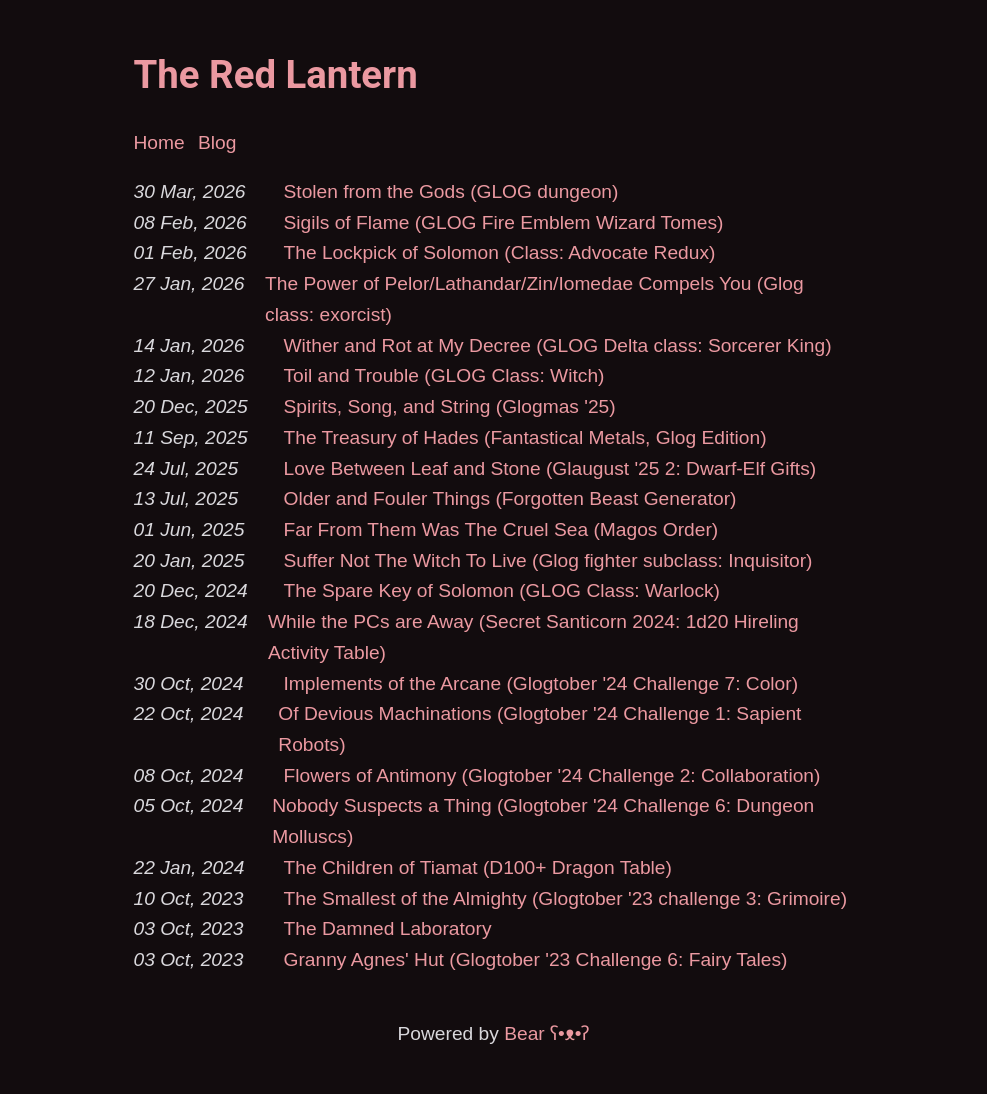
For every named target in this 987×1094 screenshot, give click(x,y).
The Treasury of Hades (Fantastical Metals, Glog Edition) (525, 437)
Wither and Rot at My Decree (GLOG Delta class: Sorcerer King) (558, 345)
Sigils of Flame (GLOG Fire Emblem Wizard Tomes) (504, 222)
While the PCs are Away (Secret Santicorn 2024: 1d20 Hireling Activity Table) (533, 637)
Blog (217, 142)
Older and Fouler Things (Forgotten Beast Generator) (510, 498)
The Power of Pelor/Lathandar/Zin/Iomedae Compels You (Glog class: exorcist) (534, 299)
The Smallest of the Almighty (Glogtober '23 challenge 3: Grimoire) (566, 898)
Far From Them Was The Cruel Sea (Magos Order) (501, 529)
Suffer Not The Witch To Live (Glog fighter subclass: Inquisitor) (548, 560)
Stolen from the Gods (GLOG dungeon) (451, 191)
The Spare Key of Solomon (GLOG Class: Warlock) (502, 590)
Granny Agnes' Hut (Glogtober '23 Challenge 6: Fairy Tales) (536, 959)
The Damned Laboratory (388, 928)
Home (159, 142)
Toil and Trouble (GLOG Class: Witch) (444, 375)
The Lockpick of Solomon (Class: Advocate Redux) (500, 252)
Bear (546, 1033)
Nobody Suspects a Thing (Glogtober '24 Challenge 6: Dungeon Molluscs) (543, 821)
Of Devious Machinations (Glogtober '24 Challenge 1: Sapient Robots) (539, 729)
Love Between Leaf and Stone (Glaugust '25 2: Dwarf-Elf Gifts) (550, 468)
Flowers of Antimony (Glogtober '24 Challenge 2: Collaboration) (552, 775)
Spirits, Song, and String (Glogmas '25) (450, 406)
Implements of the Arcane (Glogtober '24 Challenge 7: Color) (541, 683)
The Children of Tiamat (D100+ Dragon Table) (478, 867)
